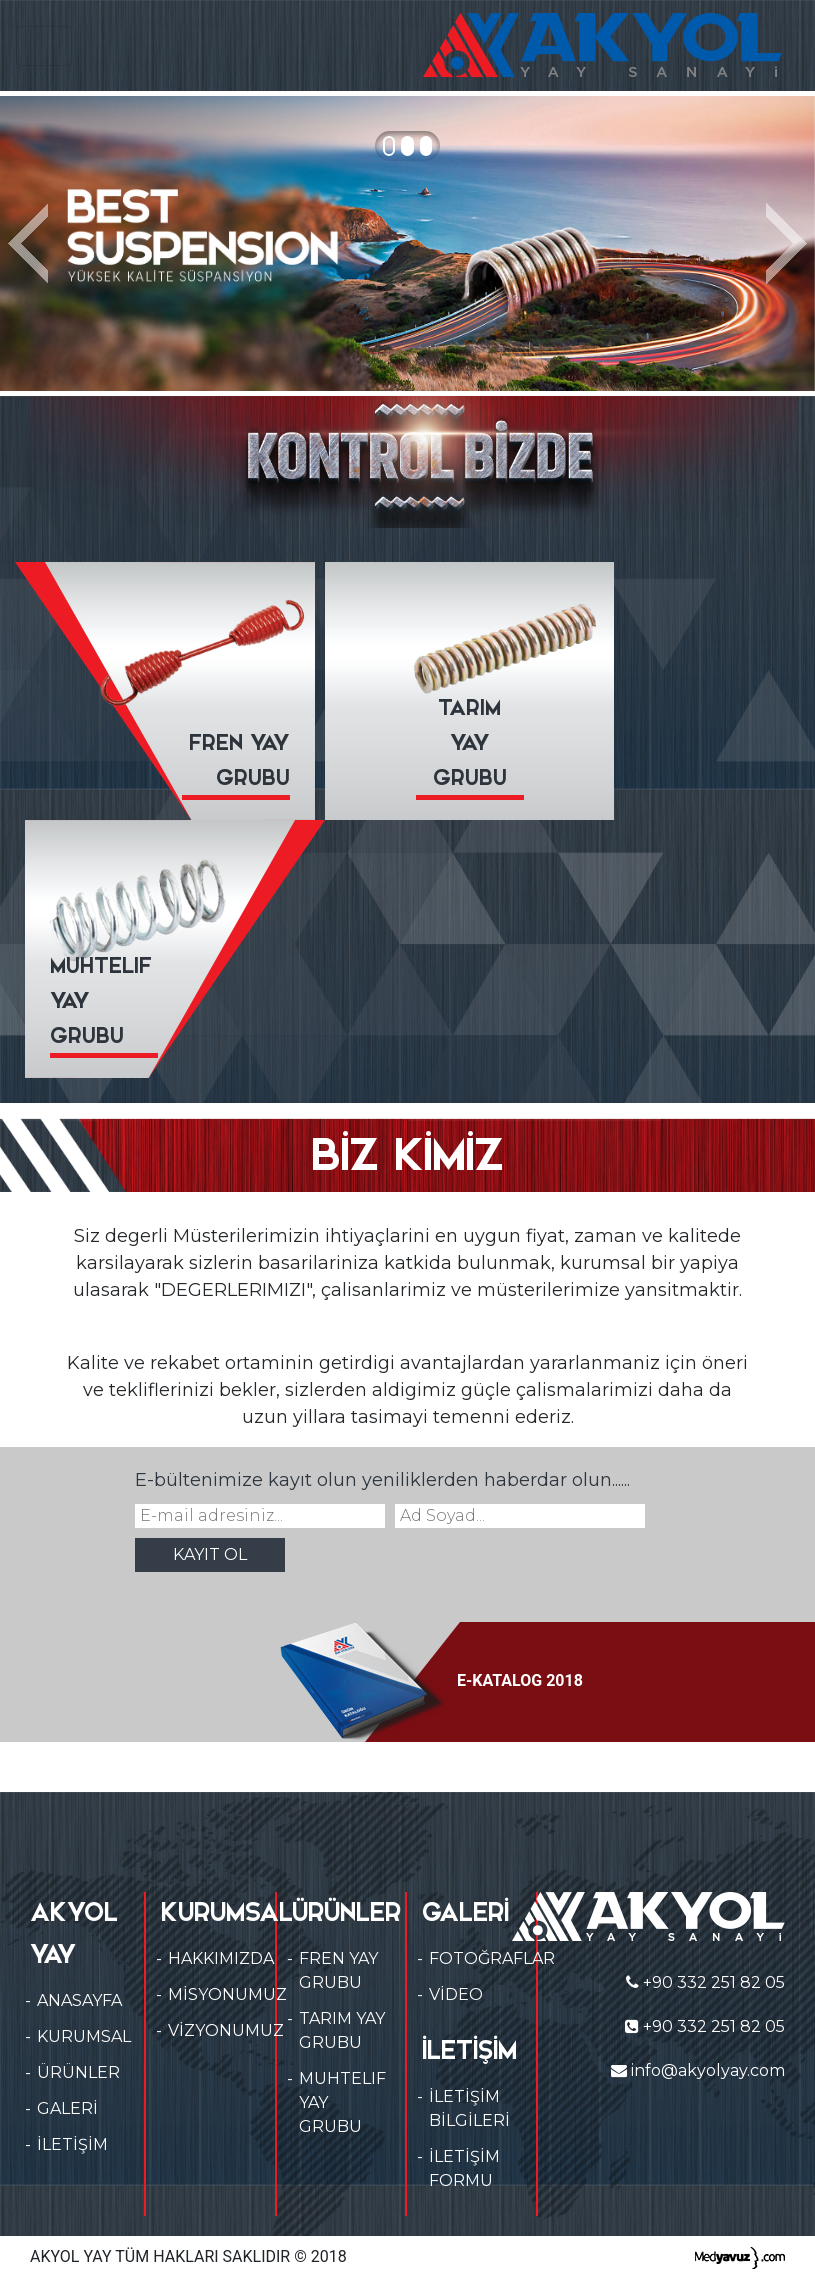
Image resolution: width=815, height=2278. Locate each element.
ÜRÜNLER (78, 2072)
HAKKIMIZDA (221, 1958)
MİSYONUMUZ (227, 1994)
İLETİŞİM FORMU (464, 2168)
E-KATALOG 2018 (431, 1680)
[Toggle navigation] (44, 46)
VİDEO (456, 1994)
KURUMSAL (84, 2036)
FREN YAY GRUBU (338, 1970)
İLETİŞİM (72, 2144)
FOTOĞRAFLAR (492, 1958)
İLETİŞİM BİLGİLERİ (469, 2108)
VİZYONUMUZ (226, 2030)
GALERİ (67, 2108)
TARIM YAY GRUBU (342, 2030)
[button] (32, 243)
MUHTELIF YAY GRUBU (342, 2102)
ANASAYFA (79, 2000)
